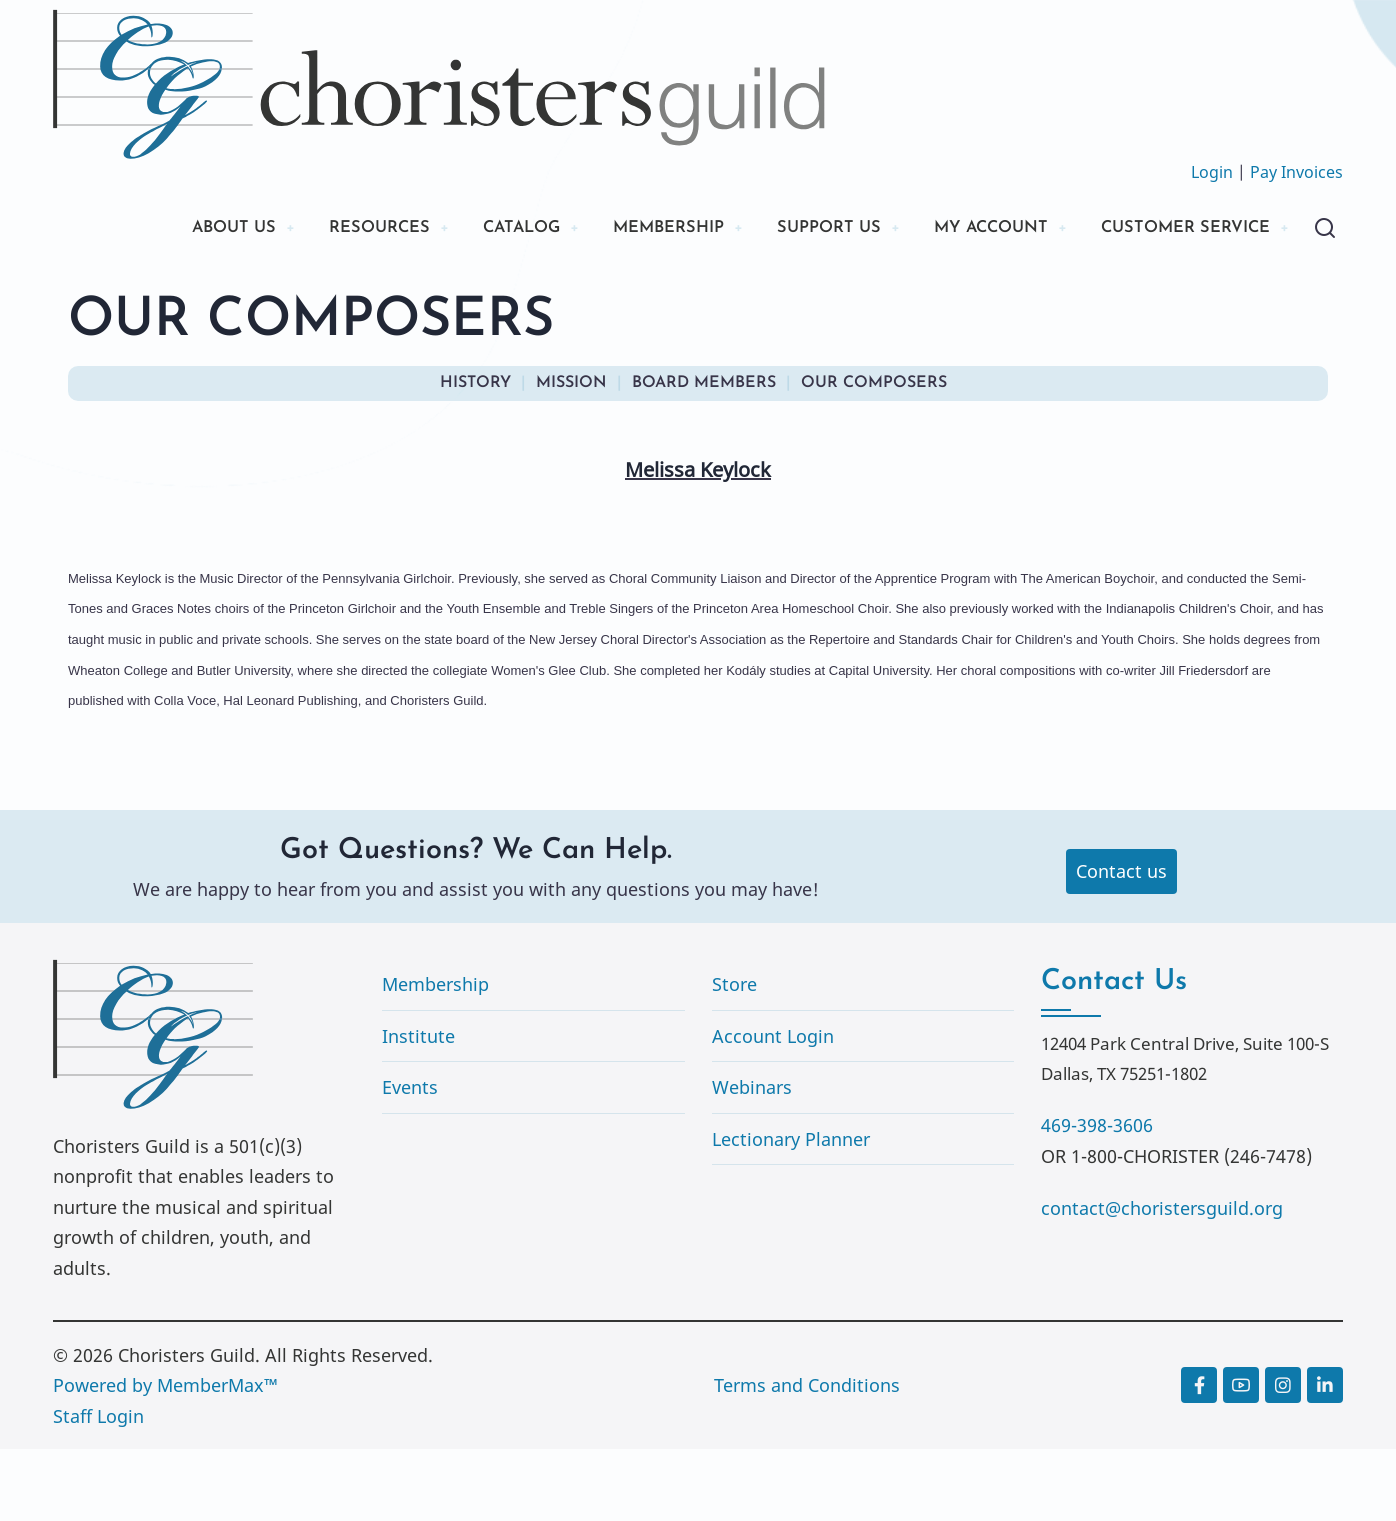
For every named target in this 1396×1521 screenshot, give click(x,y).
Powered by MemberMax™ (165, 1457)
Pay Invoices (1296, 172)
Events (410, 1159)
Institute (418, 1107)
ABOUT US (156, 229)
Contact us (1121, 943)
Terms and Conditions (807, 1457)
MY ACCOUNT (967, 229)
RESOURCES (310, 229)
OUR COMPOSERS (874, 454)
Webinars (752, 1159)
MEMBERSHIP (622, 229)
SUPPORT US (793, 229)
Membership (435, 1055)
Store (734, 1055)
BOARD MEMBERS (704, 454)
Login (1212, 172)
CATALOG (463, 229)
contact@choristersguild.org (1162, 1279)
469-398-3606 (1097, 1196)
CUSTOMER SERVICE (202, 297)
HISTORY (475, 454)
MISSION (571, 454)
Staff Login (98, 1487)
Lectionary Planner (791, 1210)
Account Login (773, 1107)
